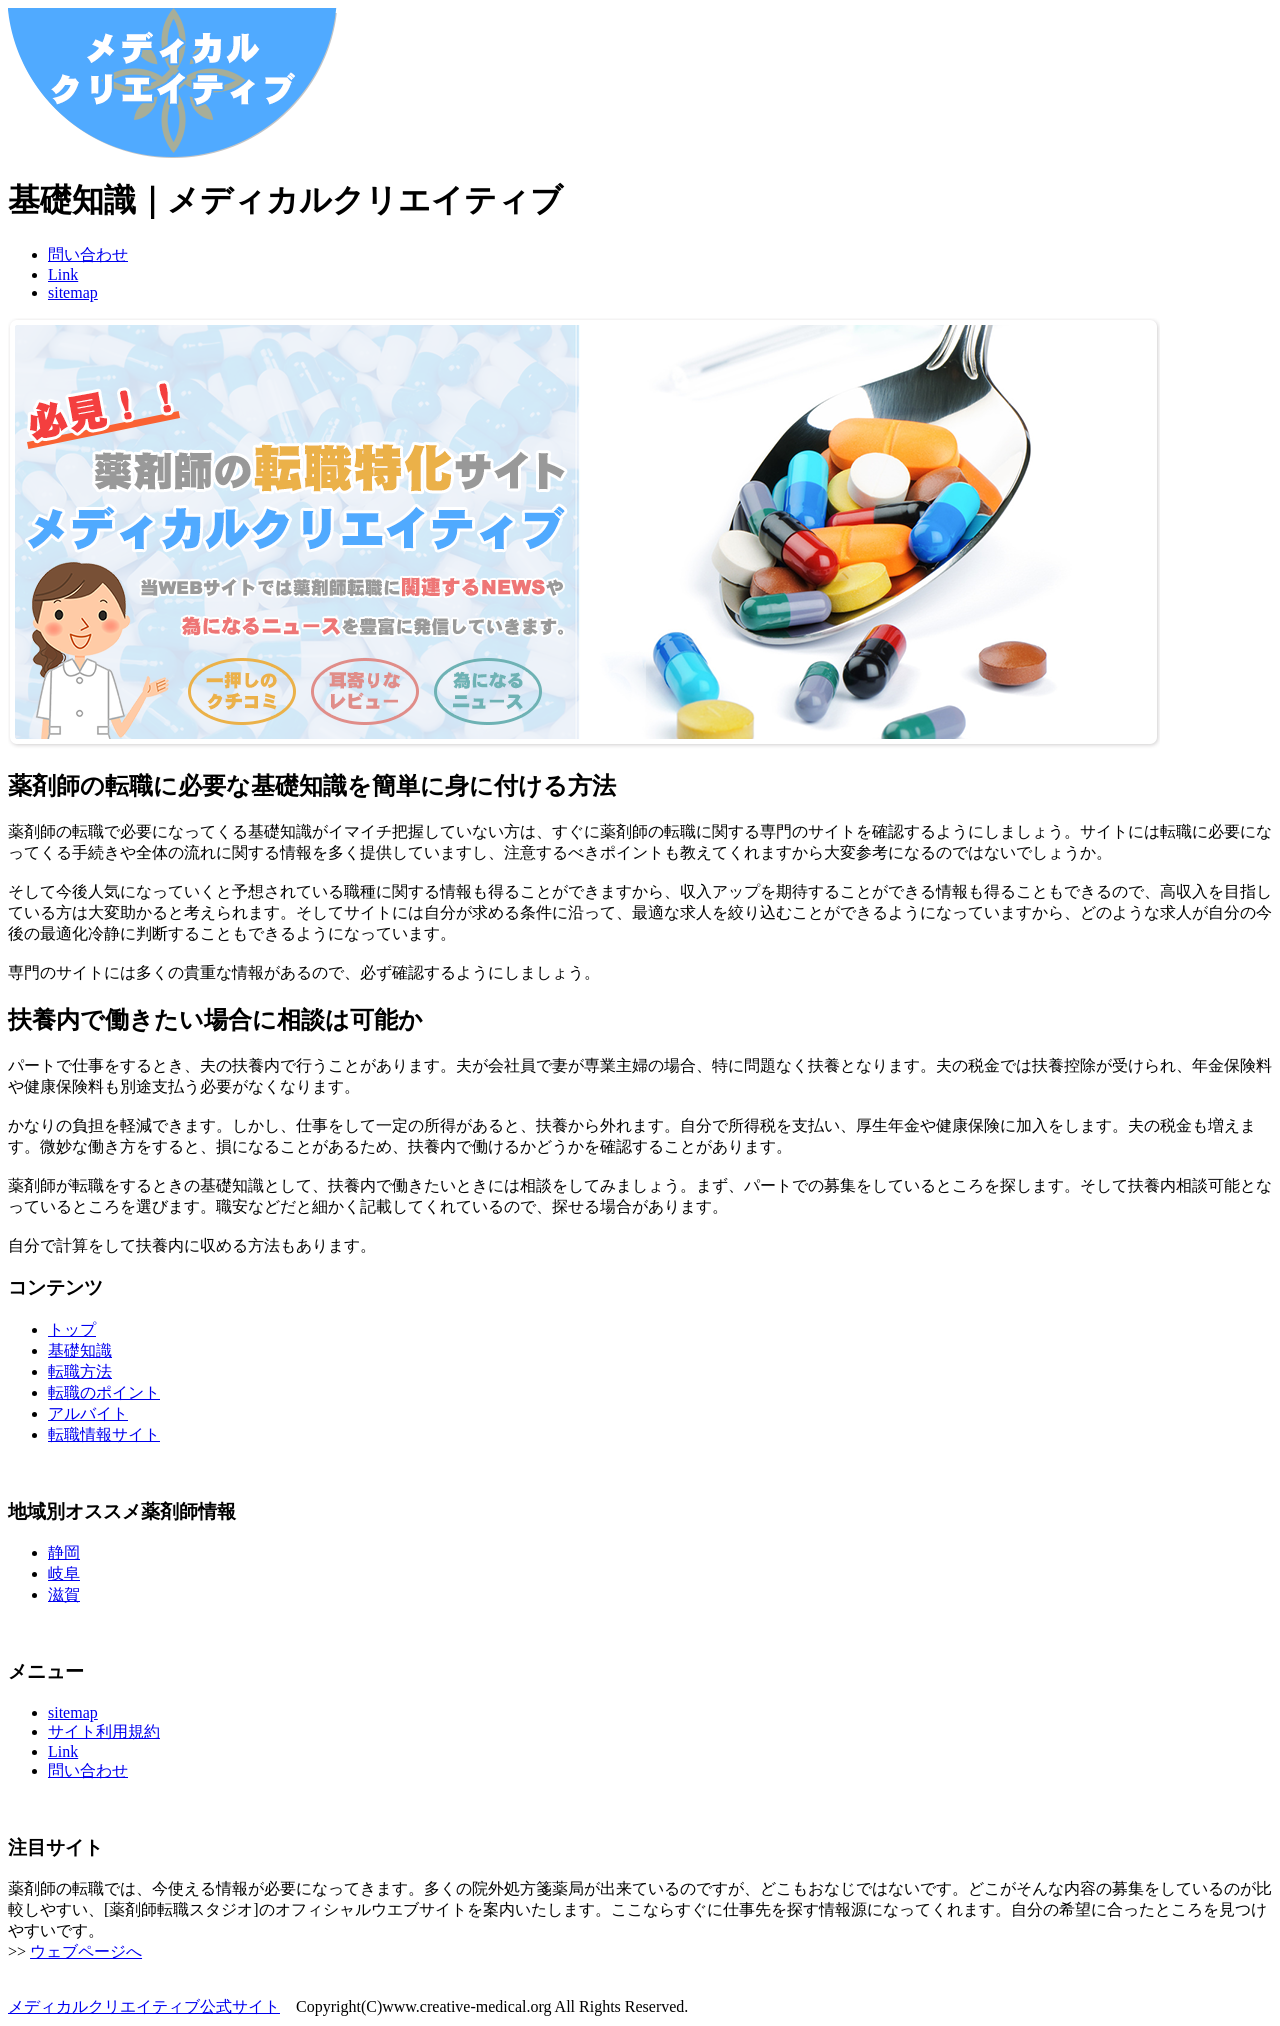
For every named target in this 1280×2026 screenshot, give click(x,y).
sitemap (73, 292)
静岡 (64, 1552)
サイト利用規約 (104, 1731)
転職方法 (80, 1371)
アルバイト (88, 1413)
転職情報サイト (104, 1434)
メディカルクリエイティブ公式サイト (144, 2006)
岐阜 (64, 1573)
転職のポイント (104, 1392)
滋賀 (64, 1594)
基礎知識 (80, 1350)
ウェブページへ (86, 1951)
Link (63, 274)
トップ (72, 1329)
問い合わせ (88, 254)
